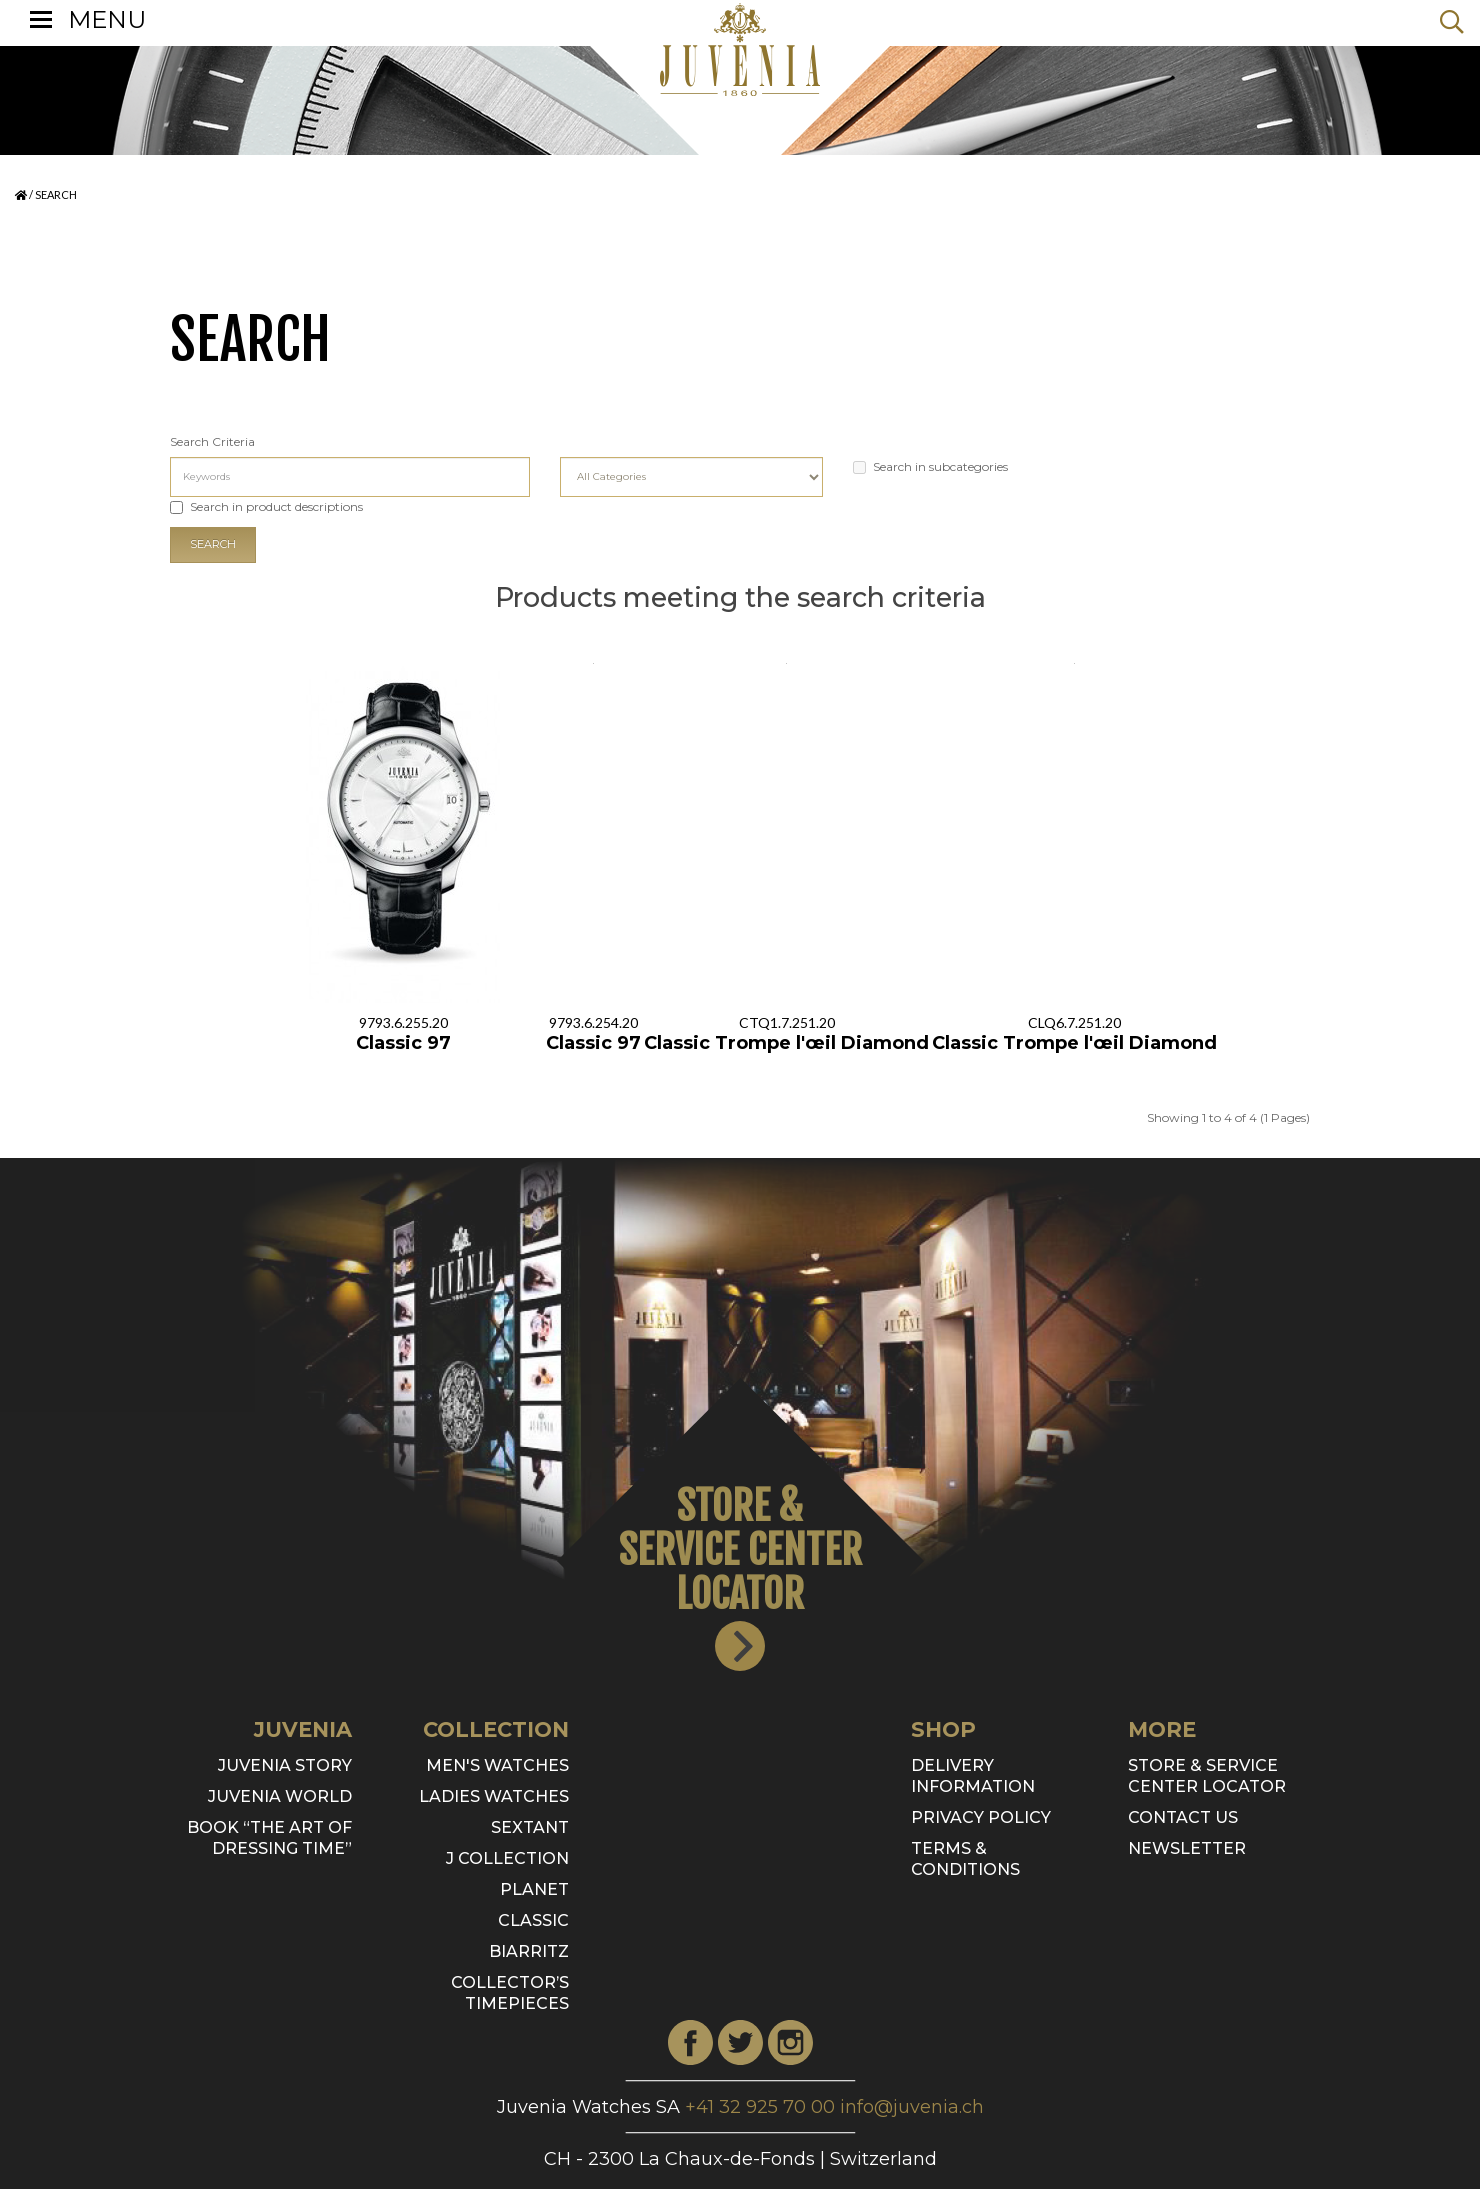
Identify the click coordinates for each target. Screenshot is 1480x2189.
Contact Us (1183, 1817)
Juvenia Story (285, 1765)
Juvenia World (280, 1796)
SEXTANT (530, 1827)
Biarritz (529, 1951)
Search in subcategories (930, 466)
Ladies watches (494, 1796)
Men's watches (497, 1765)
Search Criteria (212, 441)
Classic (533, 1920)
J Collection (507, 1858)
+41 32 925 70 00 (760, 2107)
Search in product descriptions (266, 506)
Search (56, 194)
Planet (534, 1889)
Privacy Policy (981, 1817)
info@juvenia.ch (912, 2107)
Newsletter (1187, 1848)
